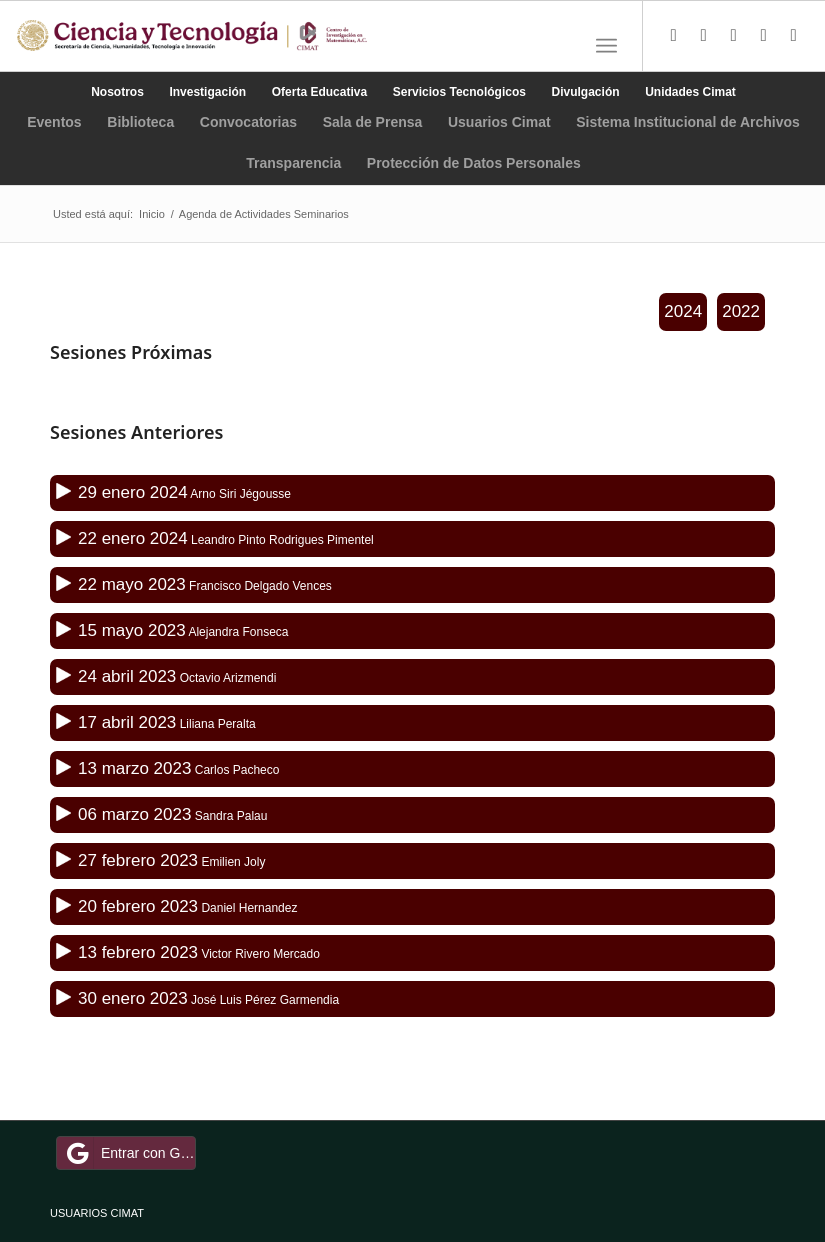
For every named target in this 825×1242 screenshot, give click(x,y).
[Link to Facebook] (704, 36)
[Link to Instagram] (734, 36)
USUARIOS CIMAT (97, 1213)
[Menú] (606, 46)
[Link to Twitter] (674, 36)
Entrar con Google (129, 1153)
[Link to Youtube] (794, 36)
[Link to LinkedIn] (764, 36)
